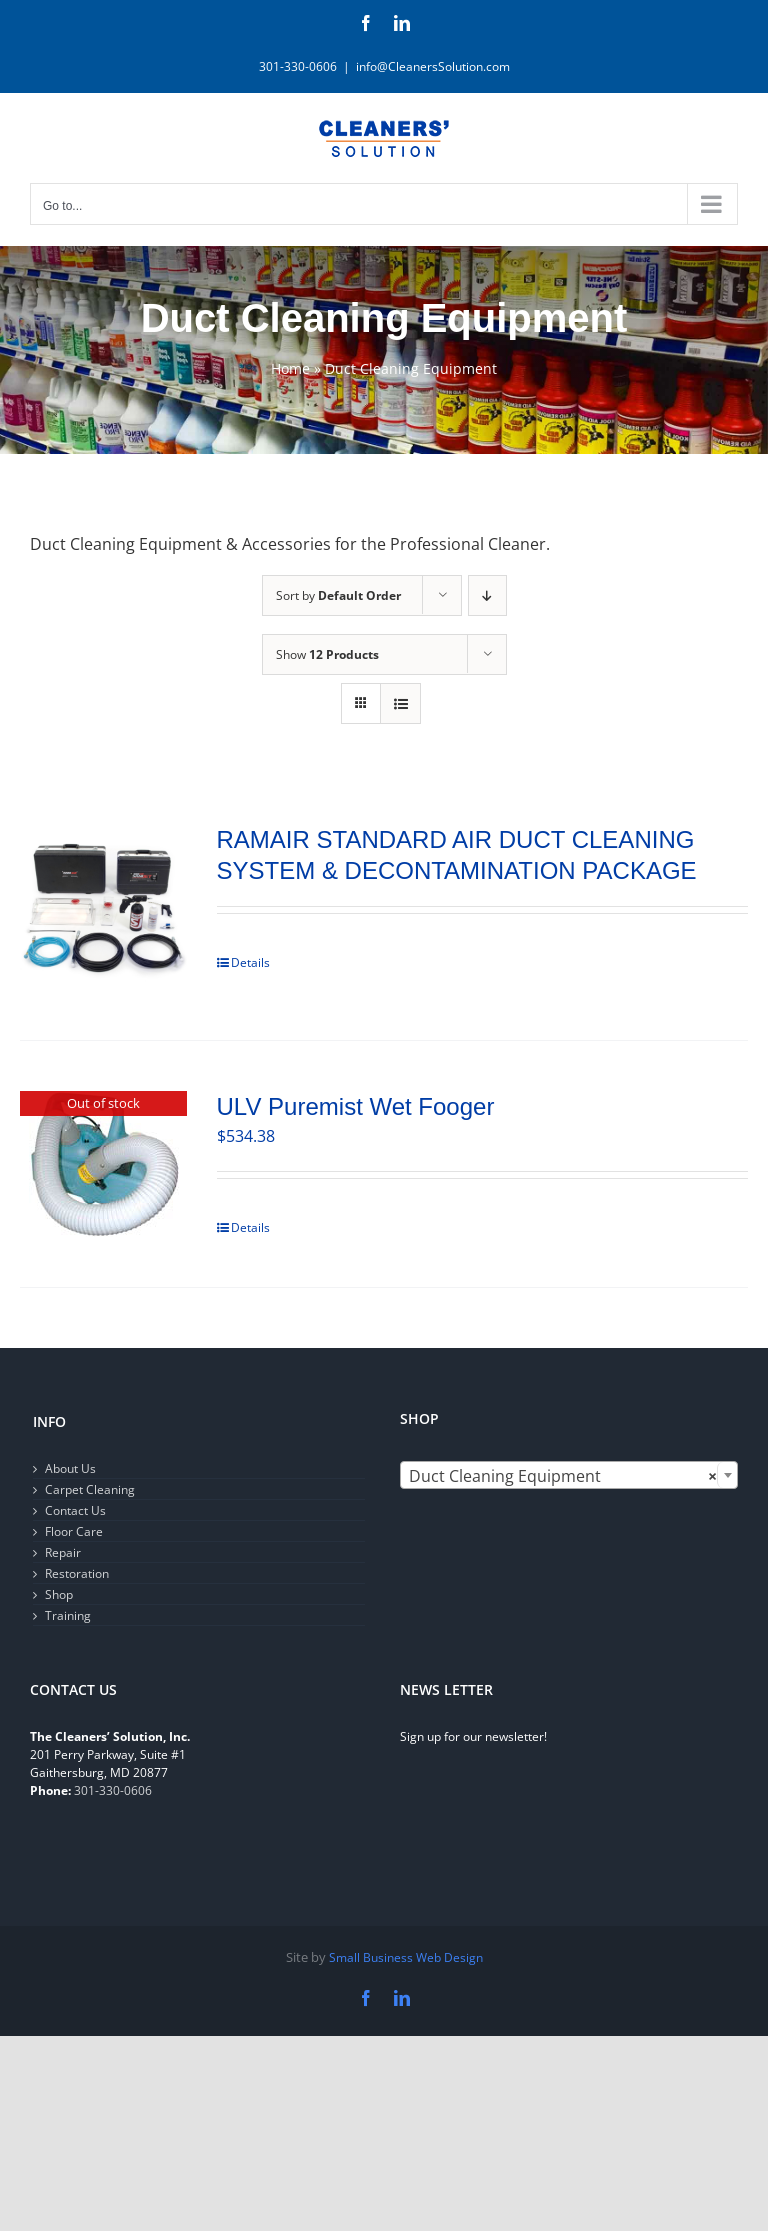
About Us (70, 1468)
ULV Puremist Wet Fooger (356, 1106)
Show (327, 654)
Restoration (77, 1573)
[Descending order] (487, 595)
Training (68, 1615)
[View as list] (400, 703)
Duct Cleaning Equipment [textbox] (563, 1476)
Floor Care (74, 1531)
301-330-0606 (113, 1790)
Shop (59, 1594)
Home (290, 368)
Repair (63, 1552)
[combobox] (569, 1475)
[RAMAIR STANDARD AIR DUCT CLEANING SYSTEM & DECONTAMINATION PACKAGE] (103, 907)
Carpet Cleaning (90, 1489)
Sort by (338, 595)
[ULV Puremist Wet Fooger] (103, 1164)
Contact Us (75, 1510)
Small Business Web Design (406, 1957)
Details (250, 962)
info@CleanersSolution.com (433, 66)
